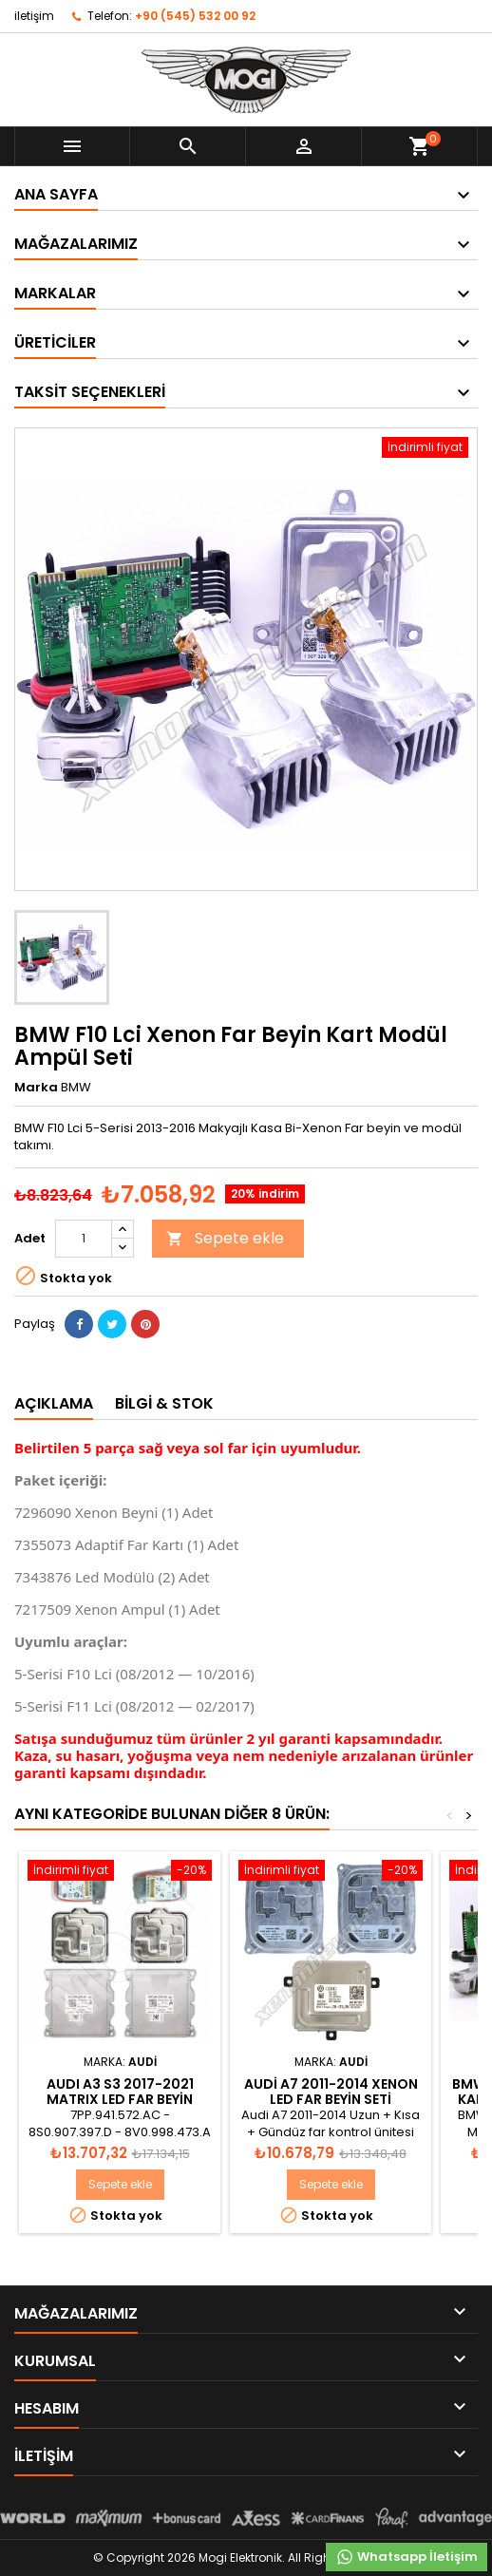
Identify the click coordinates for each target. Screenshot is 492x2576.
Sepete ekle (225, 1238)
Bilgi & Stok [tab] (164, 1403)
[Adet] (83, 1239)
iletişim (34, 16)
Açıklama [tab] (53, 1403)
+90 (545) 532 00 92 (195, 16)
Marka (36, 1087)
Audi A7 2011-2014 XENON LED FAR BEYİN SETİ (331, 2091)
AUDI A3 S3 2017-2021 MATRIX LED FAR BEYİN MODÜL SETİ (120, 2099)
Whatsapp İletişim (406, 2557)
